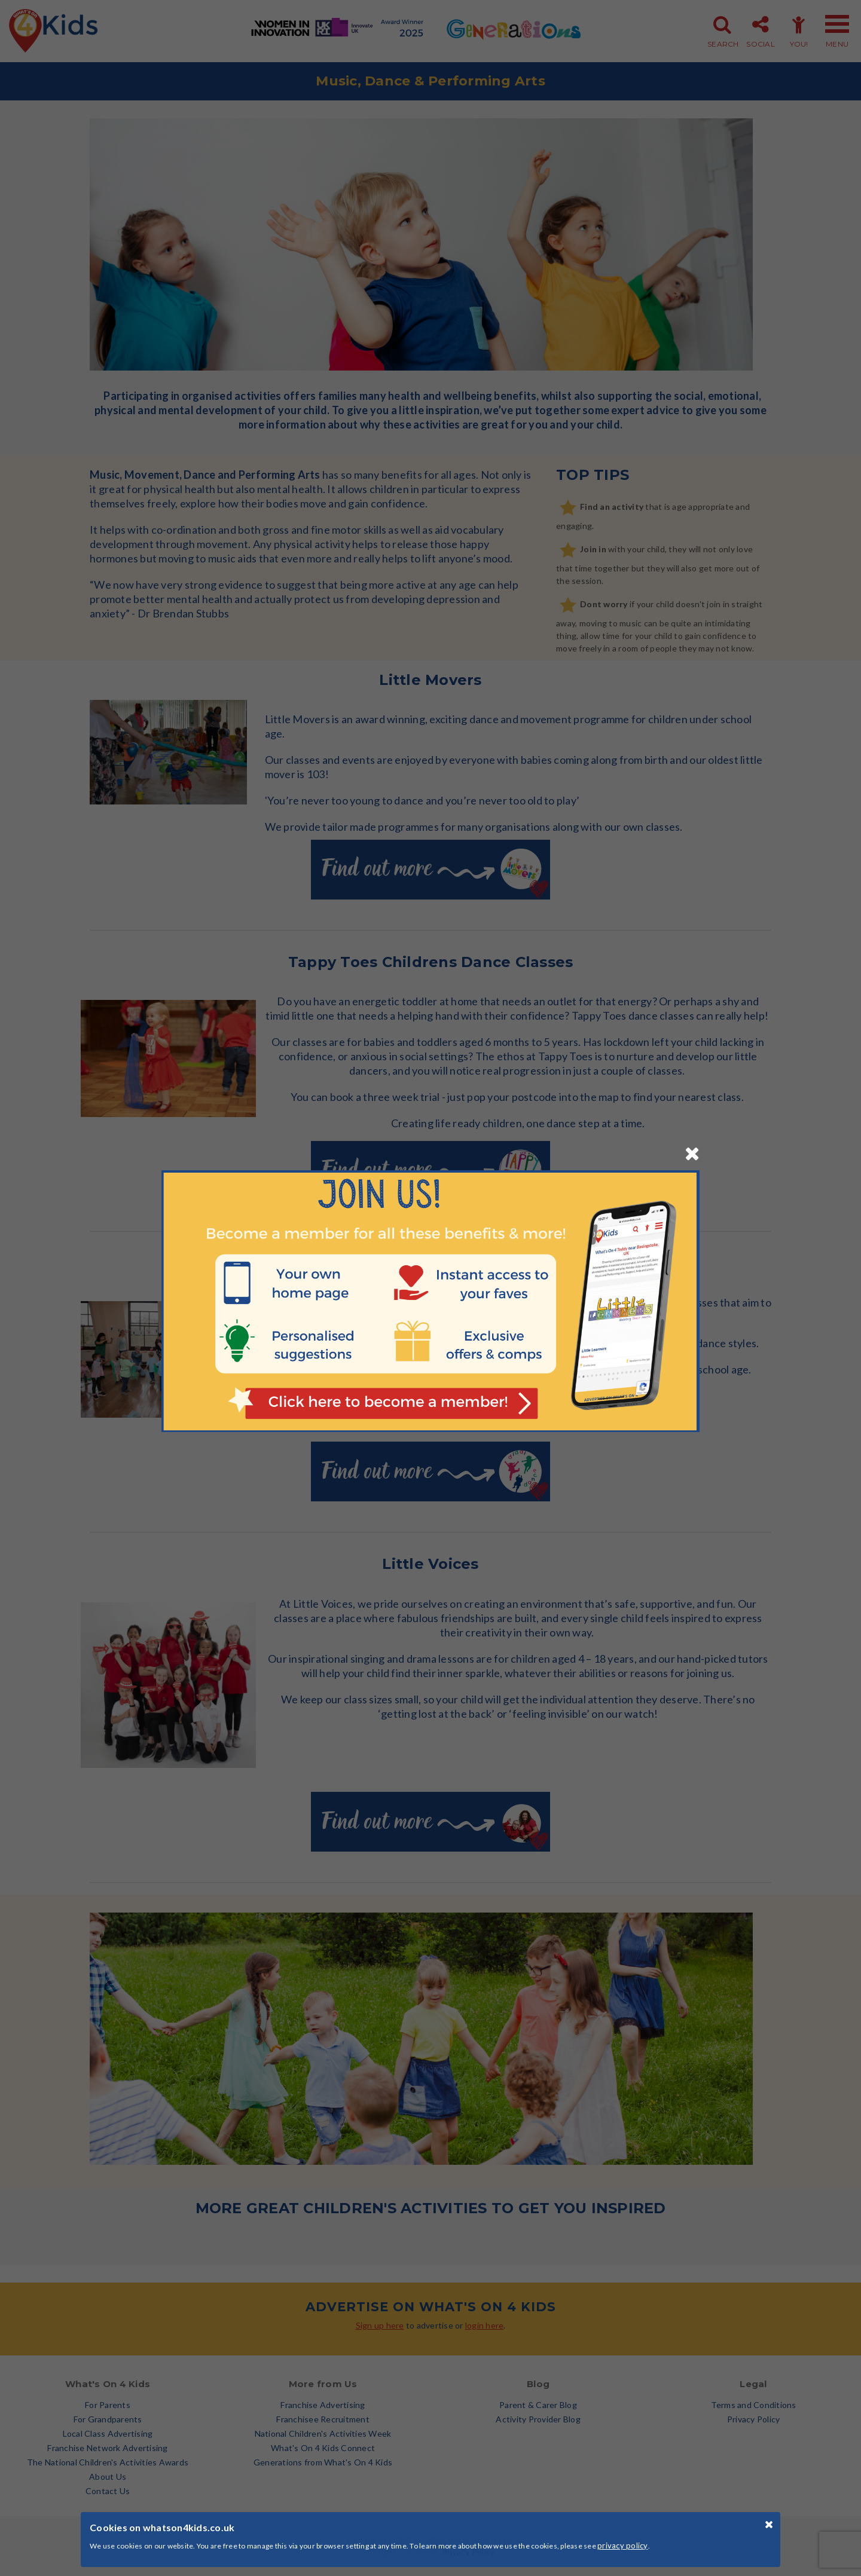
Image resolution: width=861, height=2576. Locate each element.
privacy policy (622, 2545)
